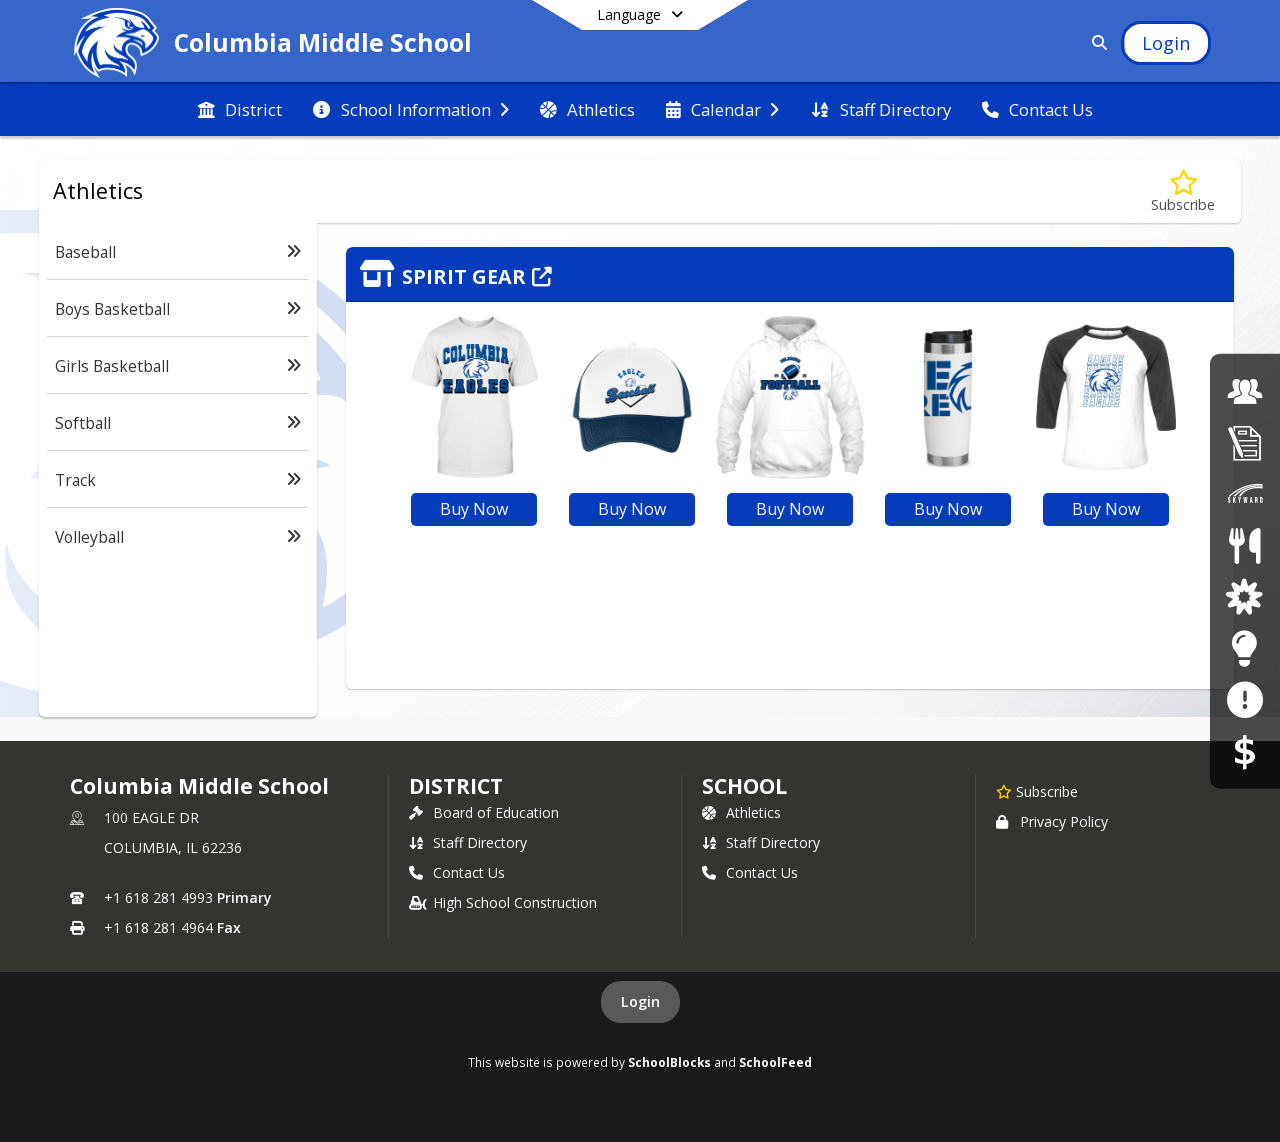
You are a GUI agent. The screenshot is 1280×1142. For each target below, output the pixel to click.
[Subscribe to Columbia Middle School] (1037, 791)
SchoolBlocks (669, 1062)
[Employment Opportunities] (1245, 390)
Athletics (741, 812)
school (744, 786)
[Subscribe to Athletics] (1183, 191)
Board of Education (484, 812)
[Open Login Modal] (1166, 43)
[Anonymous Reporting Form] (1244, 699)
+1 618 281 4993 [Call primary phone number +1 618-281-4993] (158, 897)
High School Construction (503, 902)
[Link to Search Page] (1095, 42)
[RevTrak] (1245, 750)
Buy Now (474, 509)
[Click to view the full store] (790, 274)
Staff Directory (468, 842)
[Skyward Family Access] (1245, 493)
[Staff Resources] (1244, 647)
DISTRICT (456, 786)
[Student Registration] (1245, 442)
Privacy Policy (1052, 821)
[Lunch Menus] (1244, 545)
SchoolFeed (775, 1062)
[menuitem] (240, 110)
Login (640, 1001)
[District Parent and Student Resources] (1244, 596)
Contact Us (457, 872)
